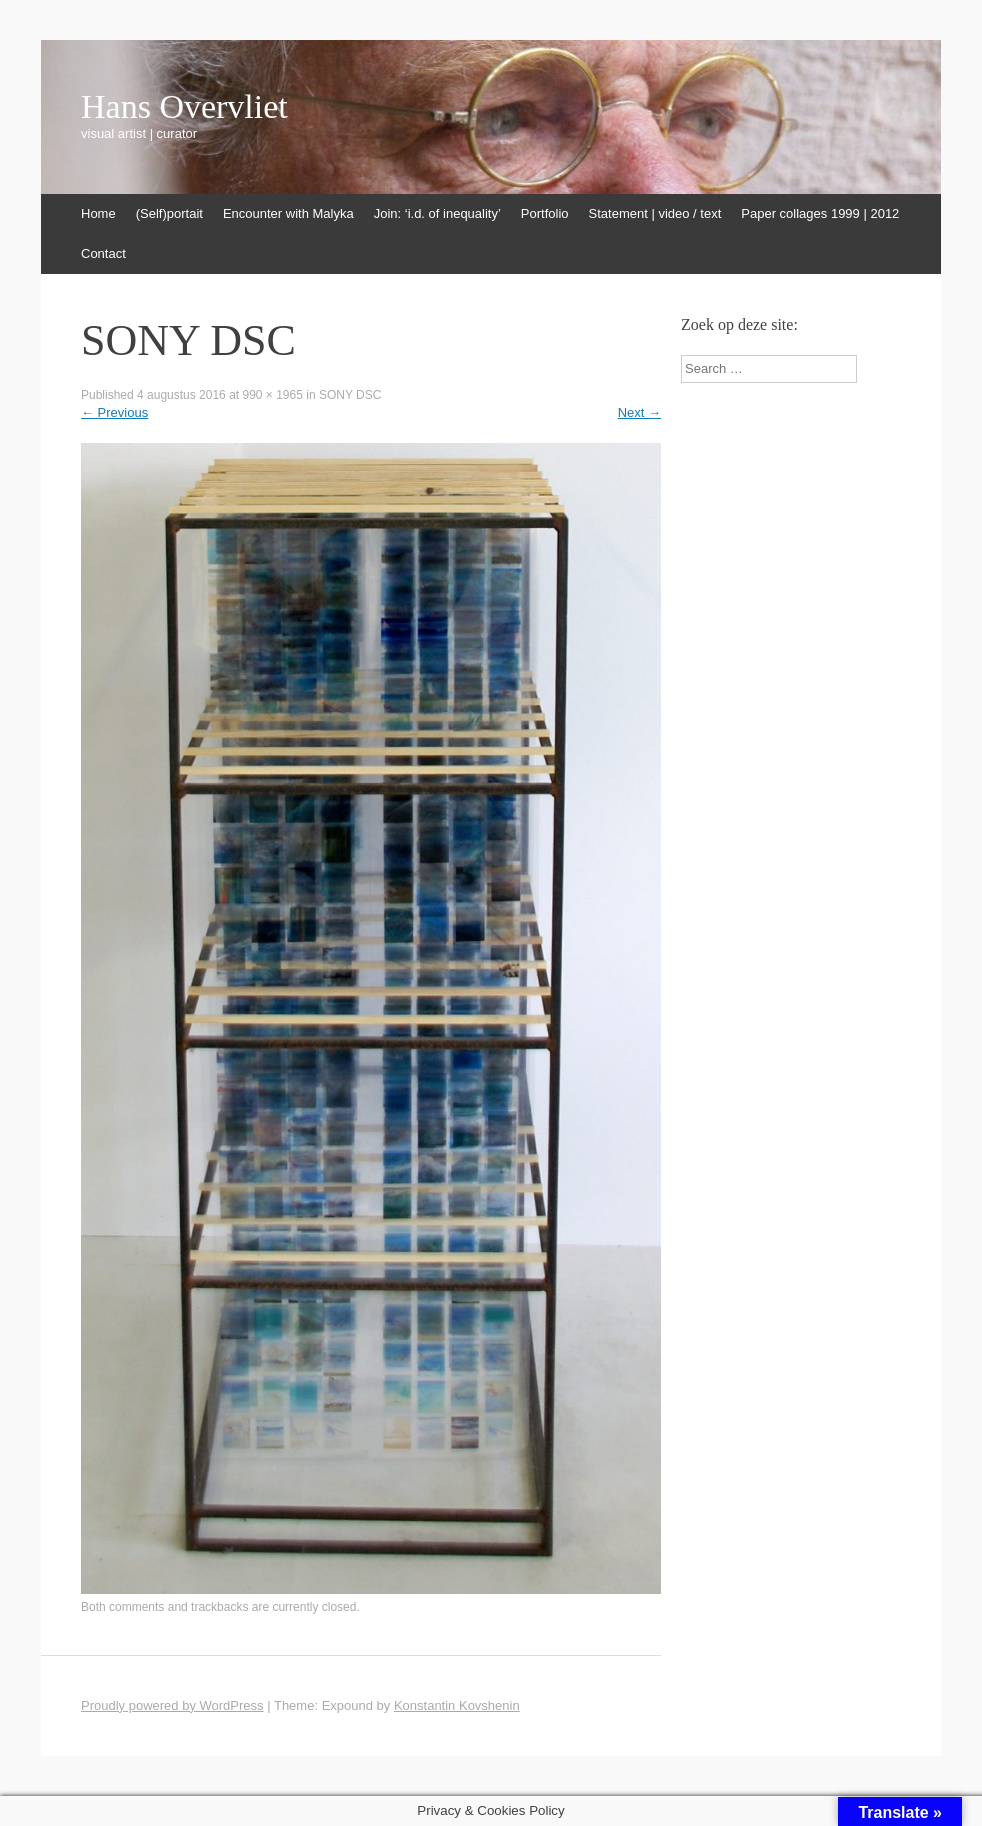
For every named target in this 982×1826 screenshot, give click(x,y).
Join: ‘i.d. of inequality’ (437, 213)
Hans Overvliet (184, 107)
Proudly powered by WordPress (172, 1705)
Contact (103, 253)
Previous (114, 412)
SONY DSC (350, 395)
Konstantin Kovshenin (457, 1705)
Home (98, 213)
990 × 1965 (272, 395)
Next (639, 412)
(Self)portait (169, 213)
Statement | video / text (655, 213)
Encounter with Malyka (288, 213)
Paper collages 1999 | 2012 (820, 213)
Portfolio (545, 213)
